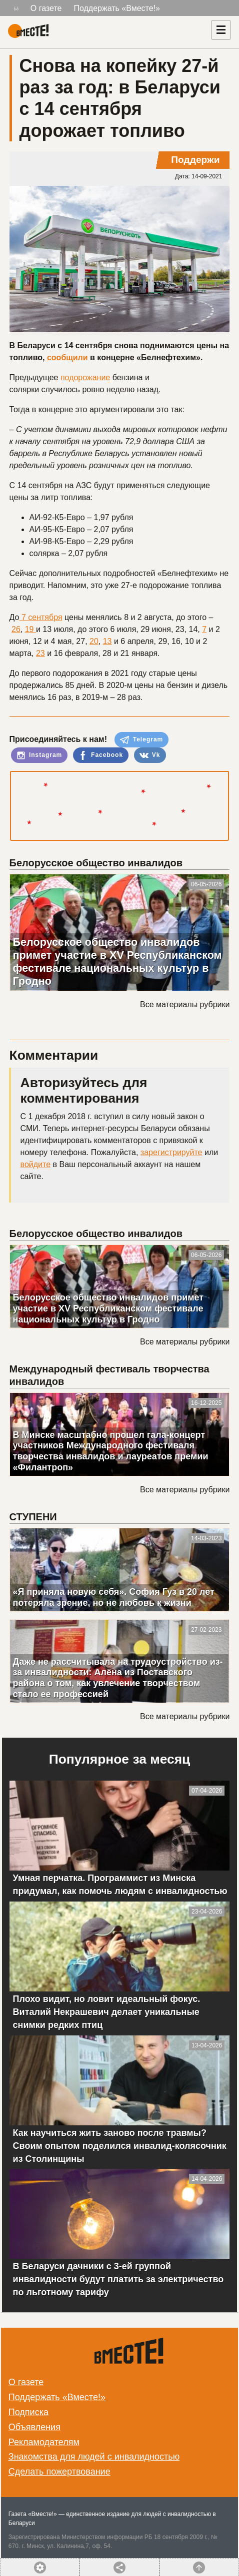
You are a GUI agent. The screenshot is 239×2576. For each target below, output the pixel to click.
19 (30, 629)
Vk (150, 755)
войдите (35, 1164)
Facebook (100, 755)
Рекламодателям (44, 2442)
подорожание (85, 377)
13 (107, 641)
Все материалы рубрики (185, 1004)
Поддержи (195, 159)
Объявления (34, 2427)
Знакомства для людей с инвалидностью (94, 2457)
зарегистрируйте (171, 1152)
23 (40, 653)
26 (16, 629)
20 (94, 641)
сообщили (67, 357)
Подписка (28, 2412)
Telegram (141, 739)
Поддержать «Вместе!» (117, 8)
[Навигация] (221, 30)
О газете (46, 8)
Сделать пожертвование (59, 2472)
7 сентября (41, 617)
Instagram (39, 755)
